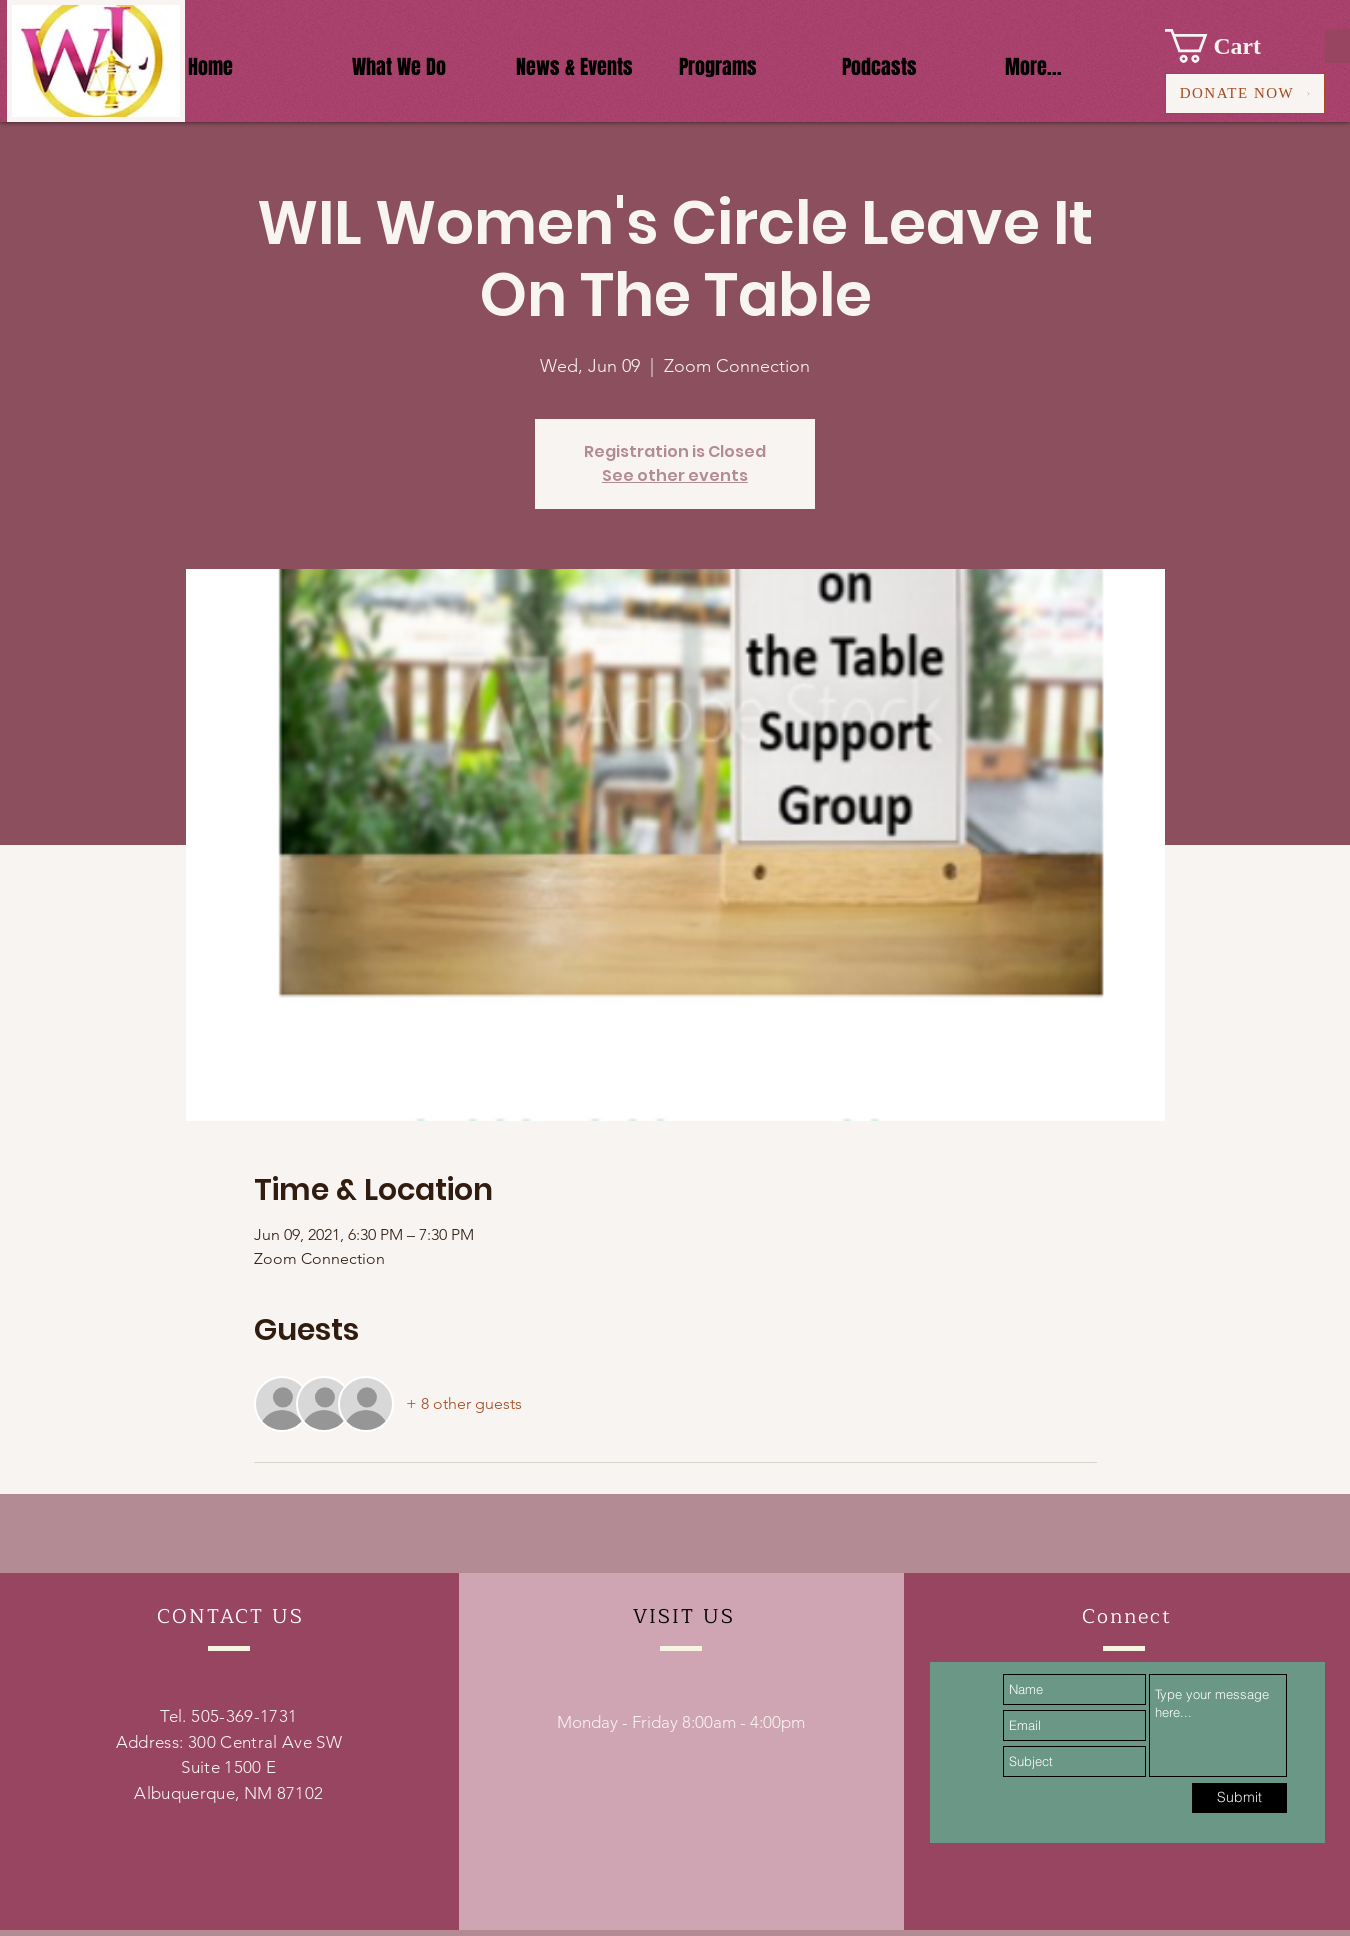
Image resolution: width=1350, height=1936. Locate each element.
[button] (1230, 46)
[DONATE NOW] (1245, 93)
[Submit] (1239, 1798)
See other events (675, 475)
